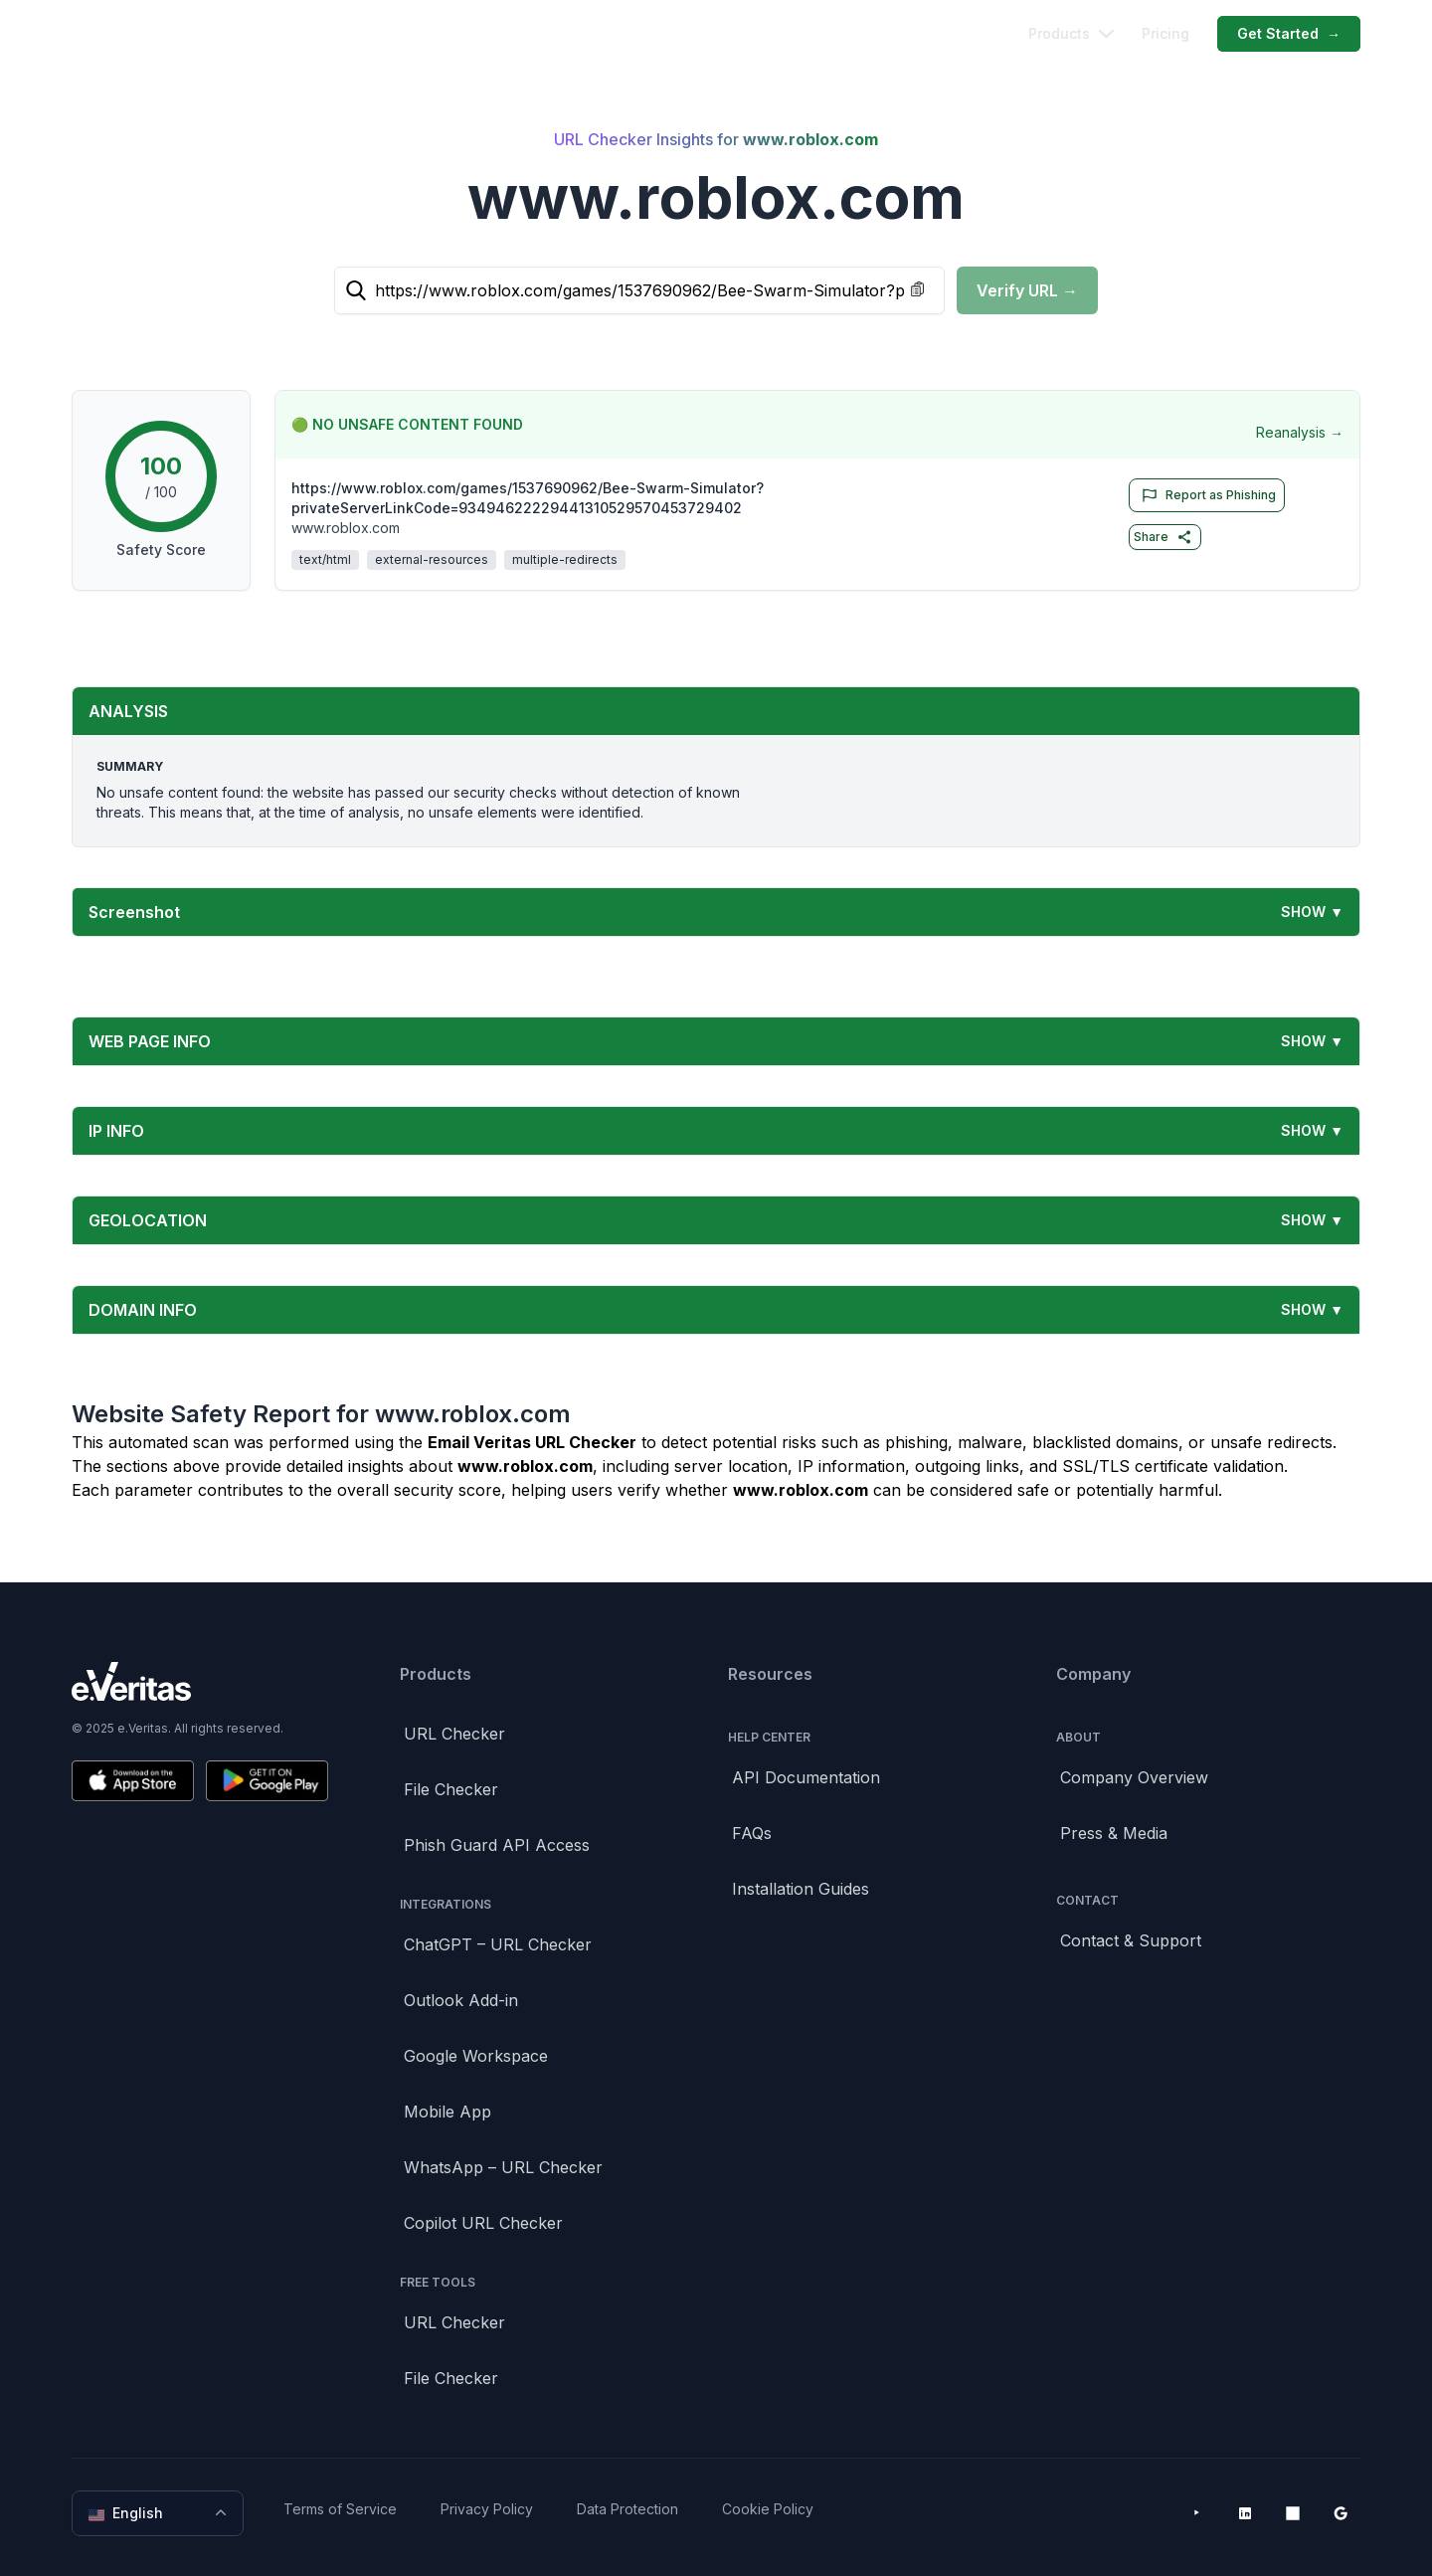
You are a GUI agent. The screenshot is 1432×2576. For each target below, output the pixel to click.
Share (1163, 537)
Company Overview (1134, 1777)
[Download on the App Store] (133, 1780)
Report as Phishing (1205, 495)
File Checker (451, 1789)
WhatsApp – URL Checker (503, 2167)
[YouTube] (1197, 2513)
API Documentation (806, 1777)
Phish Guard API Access (497, 1845)
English (160, 2513)
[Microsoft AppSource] (1293, 2513)
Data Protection (627, 2508)
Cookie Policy (767, 2508)
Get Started (1289, 34)
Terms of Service (340, 2508)
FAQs (752, 1833)
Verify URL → (1027, 290)
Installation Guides (800, 1889)
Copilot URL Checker (483, 2223)
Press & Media (1113, 1833)
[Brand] (200, 1681)
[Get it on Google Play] (267, 1780)
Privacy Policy (487, 2508)
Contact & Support (1130, 1940)
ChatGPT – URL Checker (498, 1944)
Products (1071, 33)
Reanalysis (1299, 433)
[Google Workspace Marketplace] (1340, 2513)
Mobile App (447, 2111)
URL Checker (454, 1734)
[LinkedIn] (1245, 2513)
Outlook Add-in (461, 2000)
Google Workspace (476, 2056)
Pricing (1165, 33)
